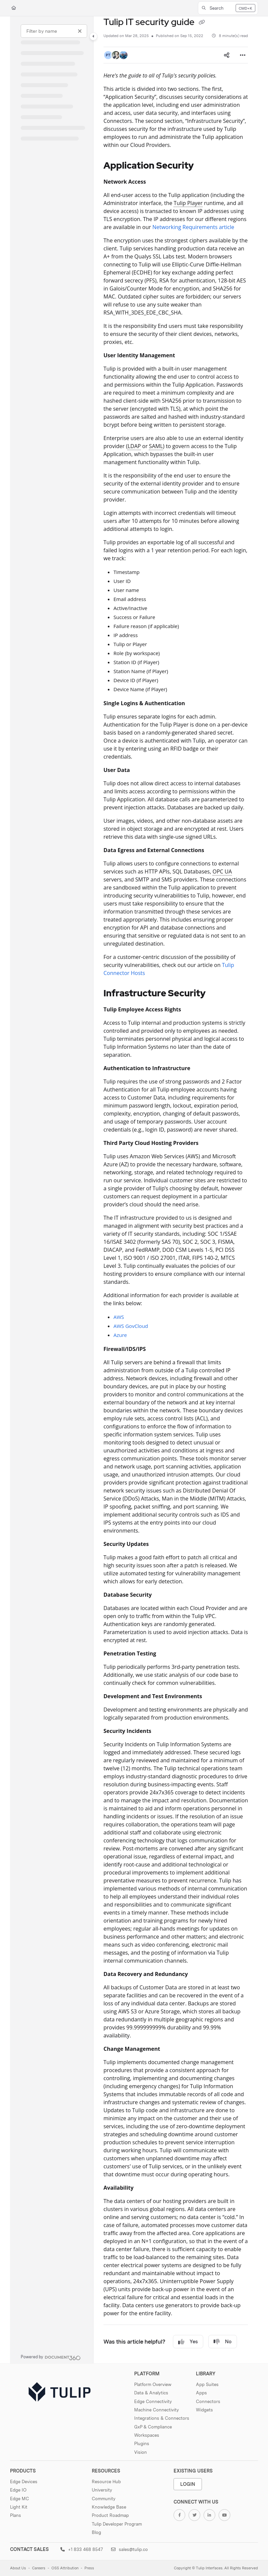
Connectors (208, 2401)
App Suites (207, 2384)
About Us (18, 2568)
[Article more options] (242, 55)
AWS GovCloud (130, 1326)
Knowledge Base (109, 2507)
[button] (228, 8)
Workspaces (146, 2435)
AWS (118, 1317)
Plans (15, 2515)
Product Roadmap (110, 2515)
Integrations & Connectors (161, 2418)
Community (103, 2498)
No (223, 2342)
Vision (140, 2452)
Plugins (141, 2443)
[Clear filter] (79, 31)
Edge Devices (23, 2481)
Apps (201, 2392)
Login (187, 2484)
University (102, 2490)
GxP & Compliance (153, 2426)
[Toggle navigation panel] (93, 36)
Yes (188, 2342)
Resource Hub (106, 2481)
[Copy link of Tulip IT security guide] (202, 22)
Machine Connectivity (156, 2409)
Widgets (204, 2409)
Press (89, 2568)
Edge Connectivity (153, 2401)
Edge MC (19, 2498)
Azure (120, 1335)
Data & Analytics (151, 2392)
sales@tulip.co (129, 2549)
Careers (38, 2568)
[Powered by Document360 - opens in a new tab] (51, 2357)
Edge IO (18, 2490)
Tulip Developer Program (117, 2524)
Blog (96, 2532)
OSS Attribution (64, 2568)
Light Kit (18, 2507)
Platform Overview (153, 2384)
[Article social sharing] (226, 55)
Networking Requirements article (193, 227)
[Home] (13, 8)
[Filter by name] (54, 31)
